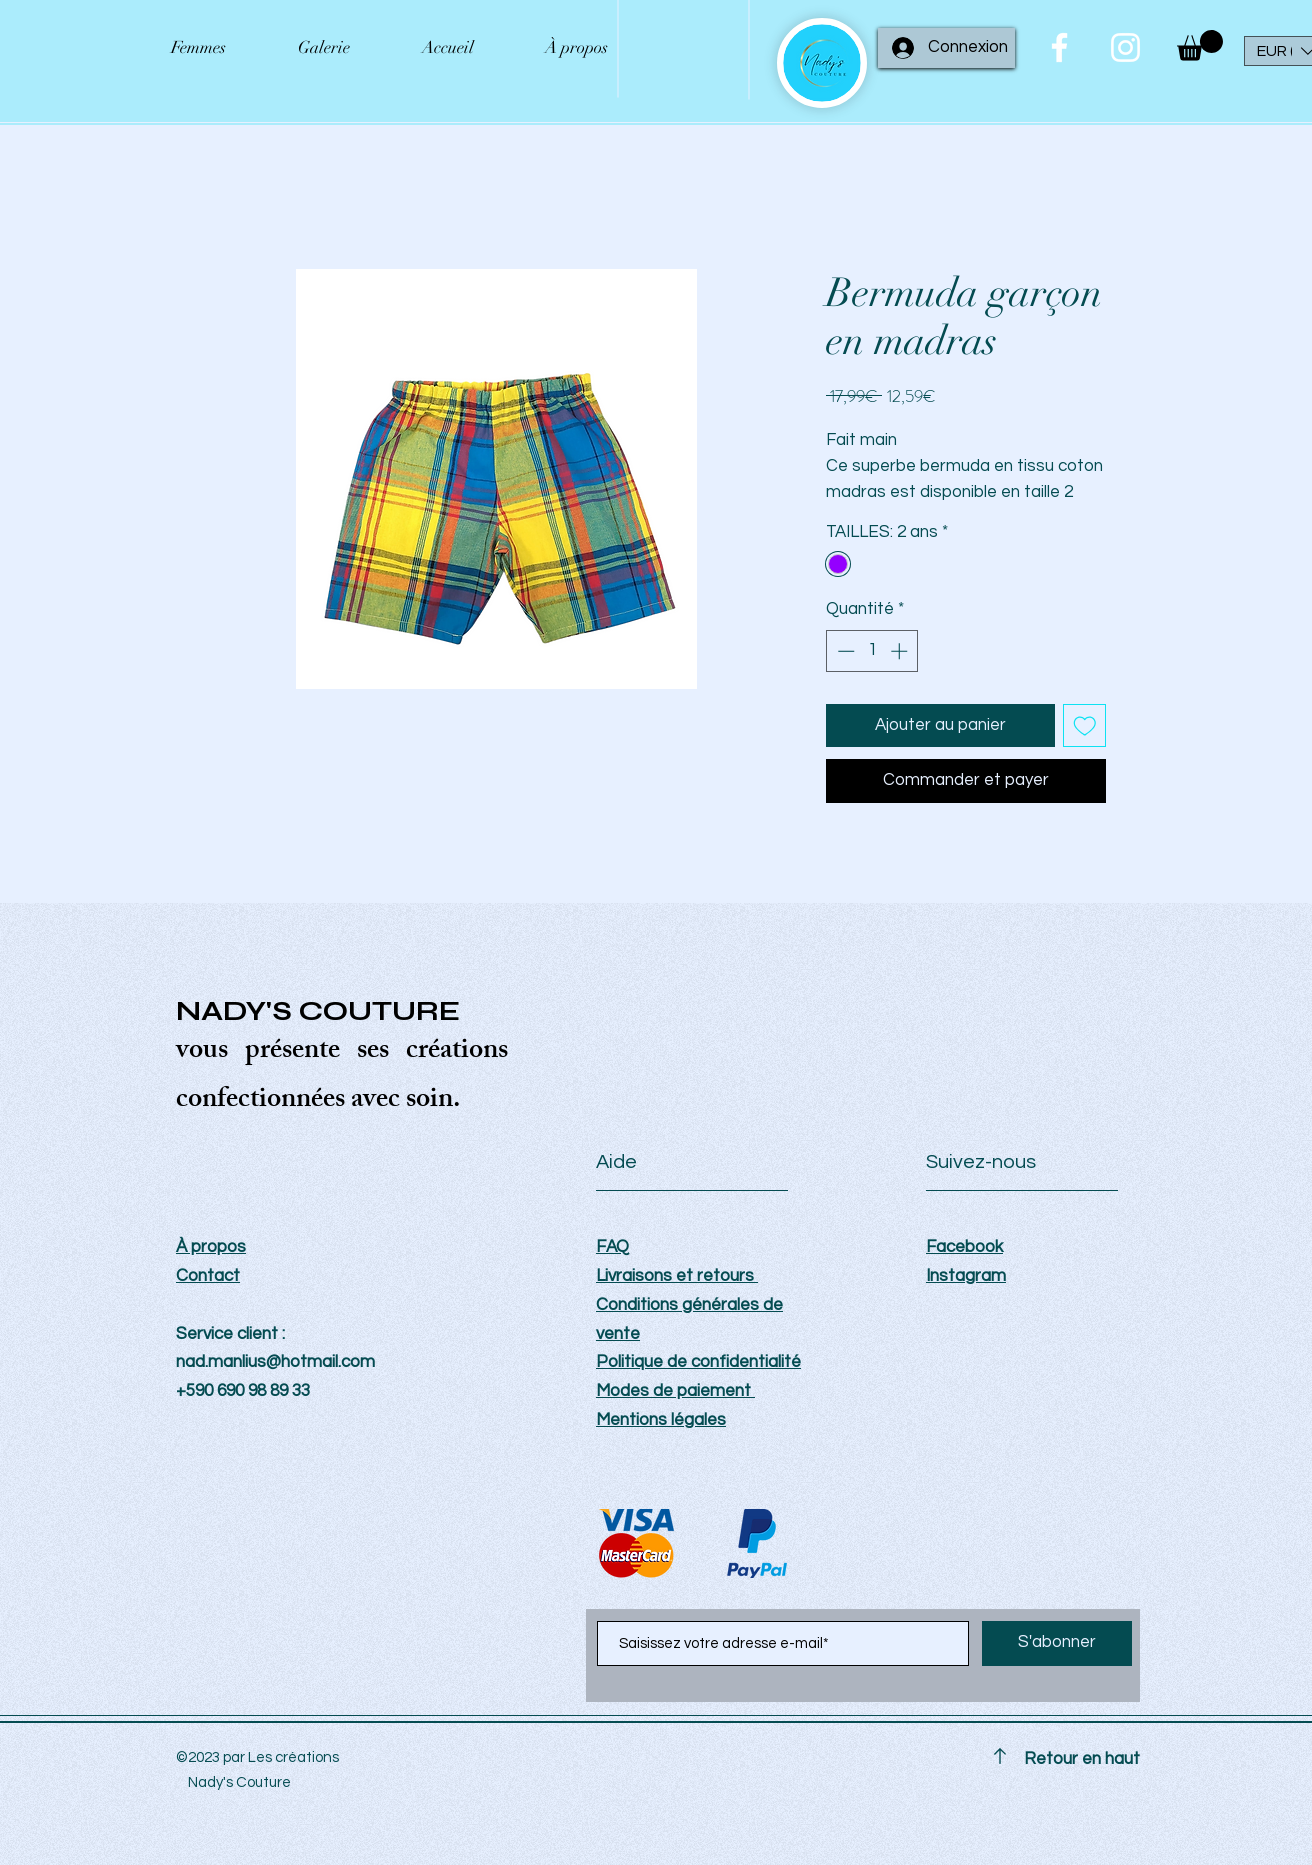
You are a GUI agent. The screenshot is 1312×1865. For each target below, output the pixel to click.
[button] (1200, 45)
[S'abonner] (1057, 1643)
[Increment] (901, 651)
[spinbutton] (872, 651)
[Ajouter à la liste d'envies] (1085, 726)
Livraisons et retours (677, 1276)
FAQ (612, 1247)
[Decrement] (844, 651)
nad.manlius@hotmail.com (275, 1362)
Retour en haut (1082, 1759)
